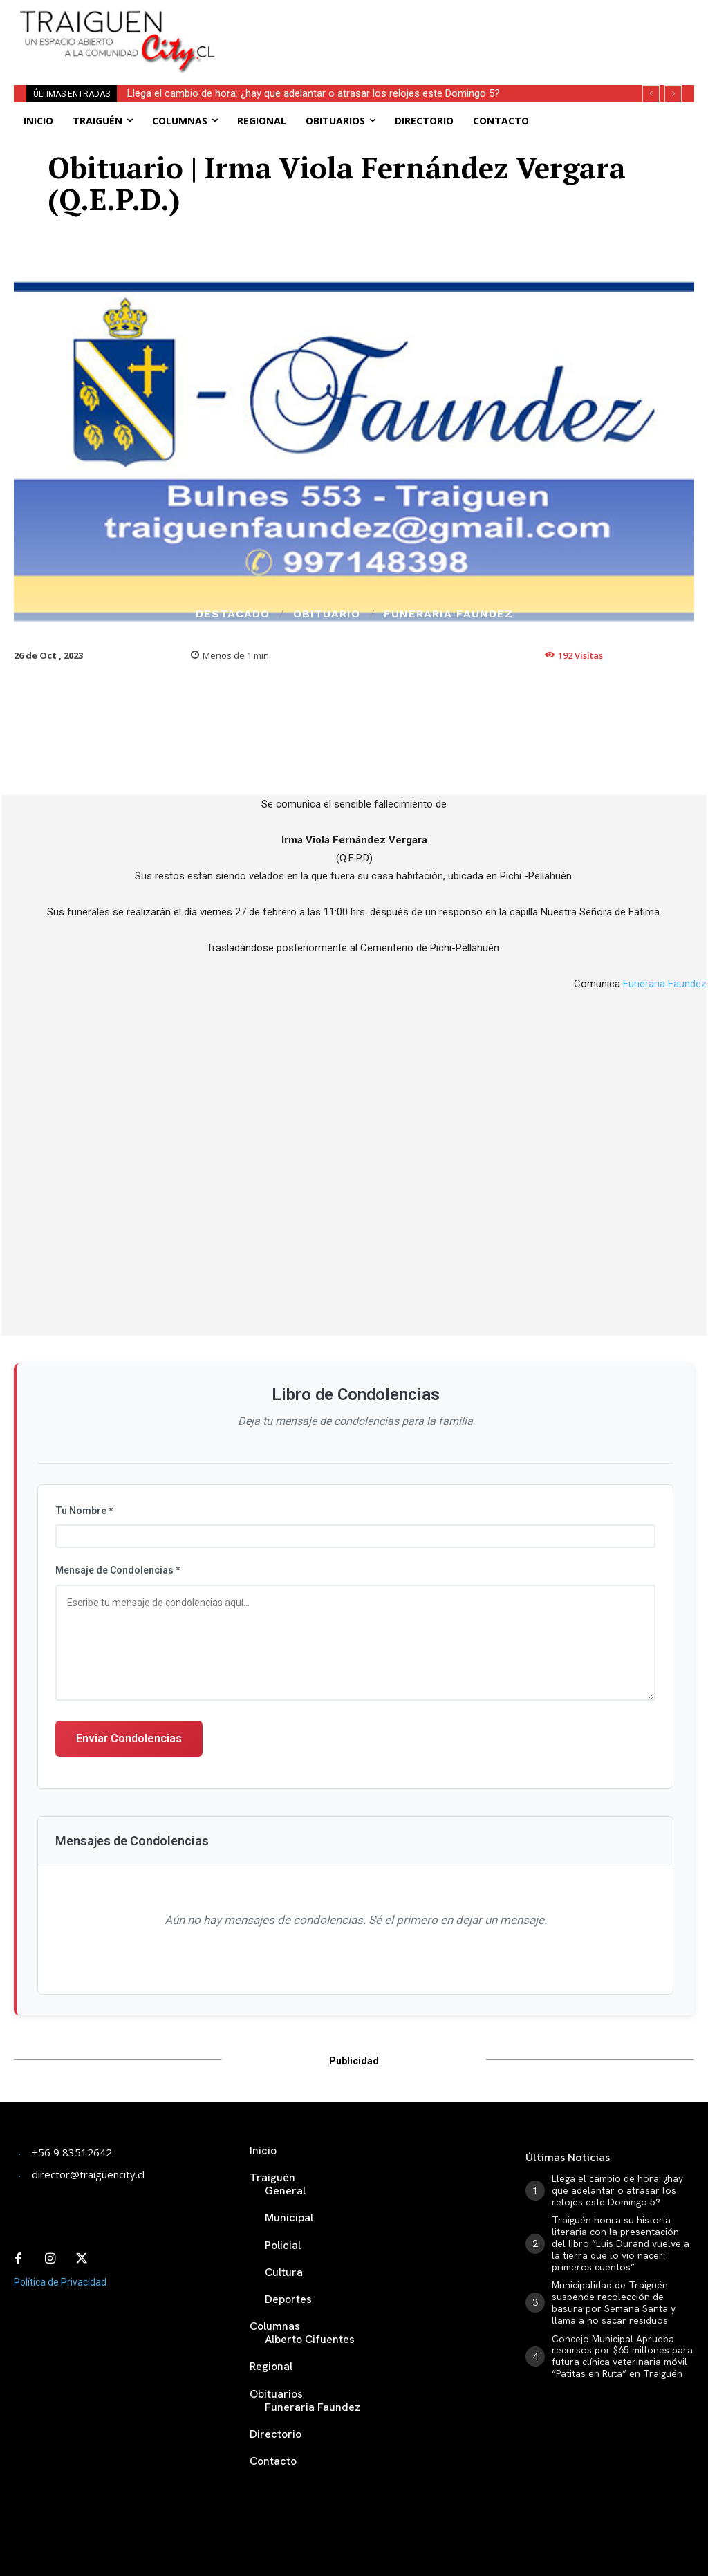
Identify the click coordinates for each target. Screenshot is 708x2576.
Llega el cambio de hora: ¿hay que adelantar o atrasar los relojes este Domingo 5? (313, 93)
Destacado (233, 613)
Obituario (326, 613)
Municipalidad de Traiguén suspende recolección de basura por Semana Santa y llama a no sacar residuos (614, 2302)
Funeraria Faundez (448, 613)
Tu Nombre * (84, 1510)
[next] (673, 93)
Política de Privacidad (60, 2282)
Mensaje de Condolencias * (117, 1570)
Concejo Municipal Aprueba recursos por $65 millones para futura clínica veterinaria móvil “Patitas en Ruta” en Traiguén (622, 2356)
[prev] (651, 93)
